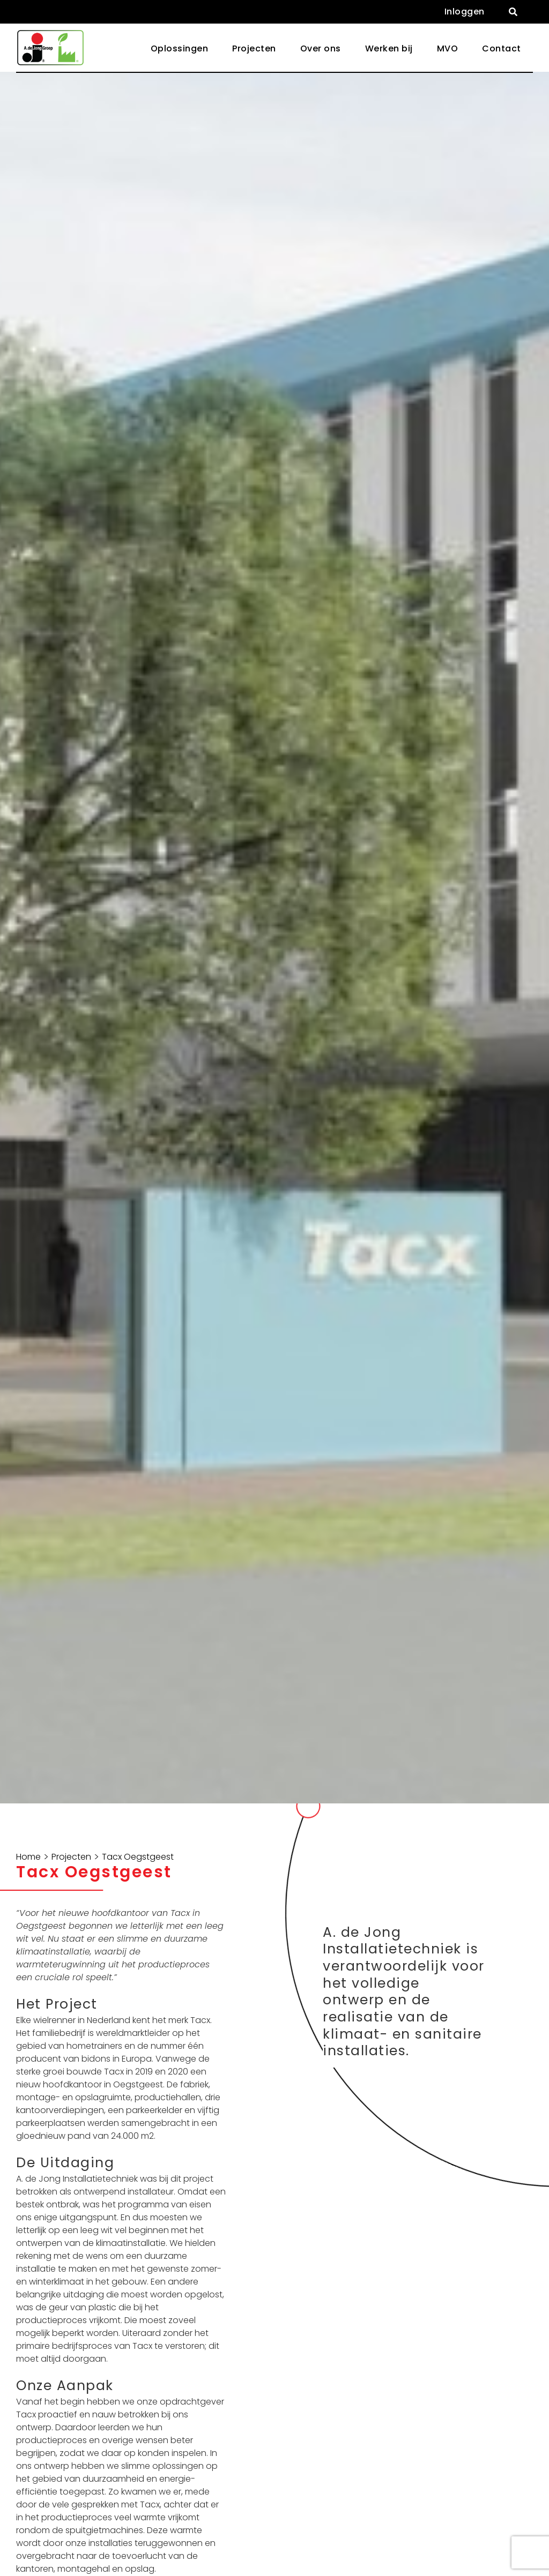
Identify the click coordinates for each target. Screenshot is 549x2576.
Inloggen (464, 11)
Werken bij (389, 48)
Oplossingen (180, 48)
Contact (501, 48)
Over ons (320, 48)
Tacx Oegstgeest (138, 1857)
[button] (513, 12)
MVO (447, 48)
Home (28, 1857)
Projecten (254, 48)
